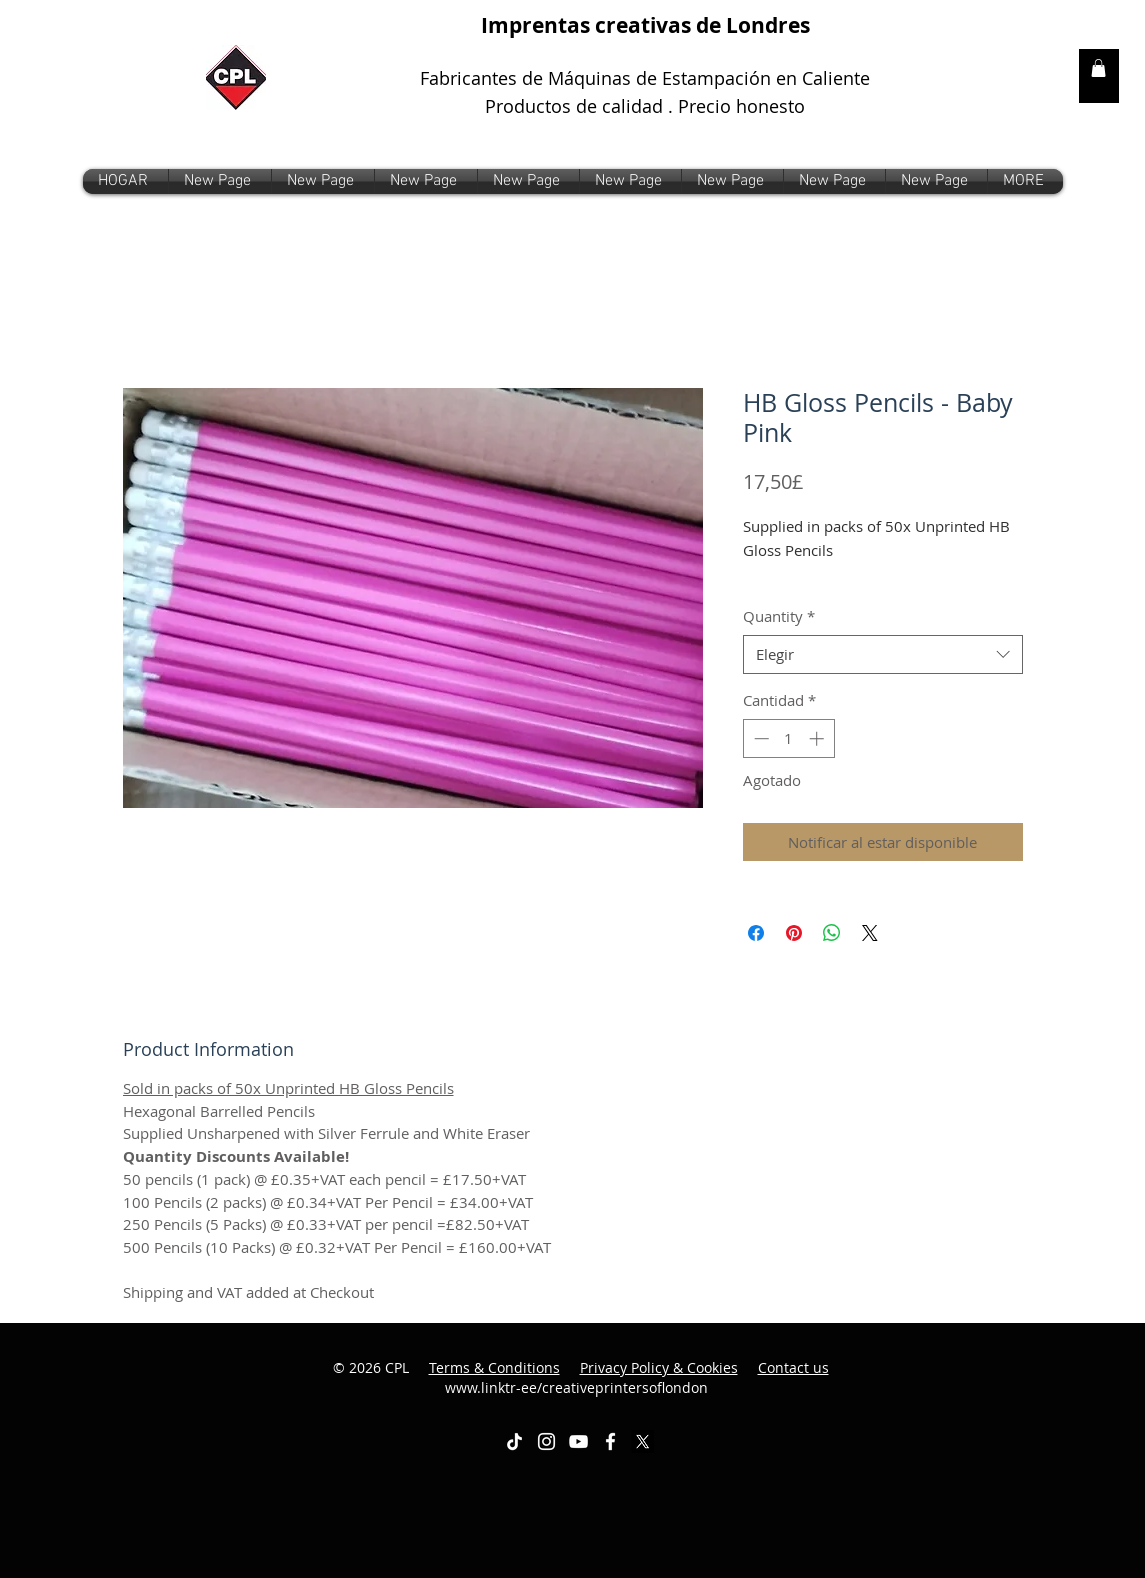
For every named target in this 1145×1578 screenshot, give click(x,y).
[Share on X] (870, 933)
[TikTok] (514, 1441)
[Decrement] (759, 738)
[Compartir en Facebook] (756, 933)
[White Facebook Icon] (610, 1441)
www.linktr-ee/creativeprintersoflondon (637, 1377)
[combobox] (883, 654)
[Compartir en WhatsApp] (832, 933)
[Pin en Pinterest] (794, 933)
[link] (1098, 68)
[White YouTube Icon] (578, 1441)
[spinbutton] (788, 738)
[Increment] (818, 738)
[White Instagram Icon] (546, 1441)
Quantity (779, 616)
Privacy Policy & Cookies (659, 1367)
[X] (642, 1441)
